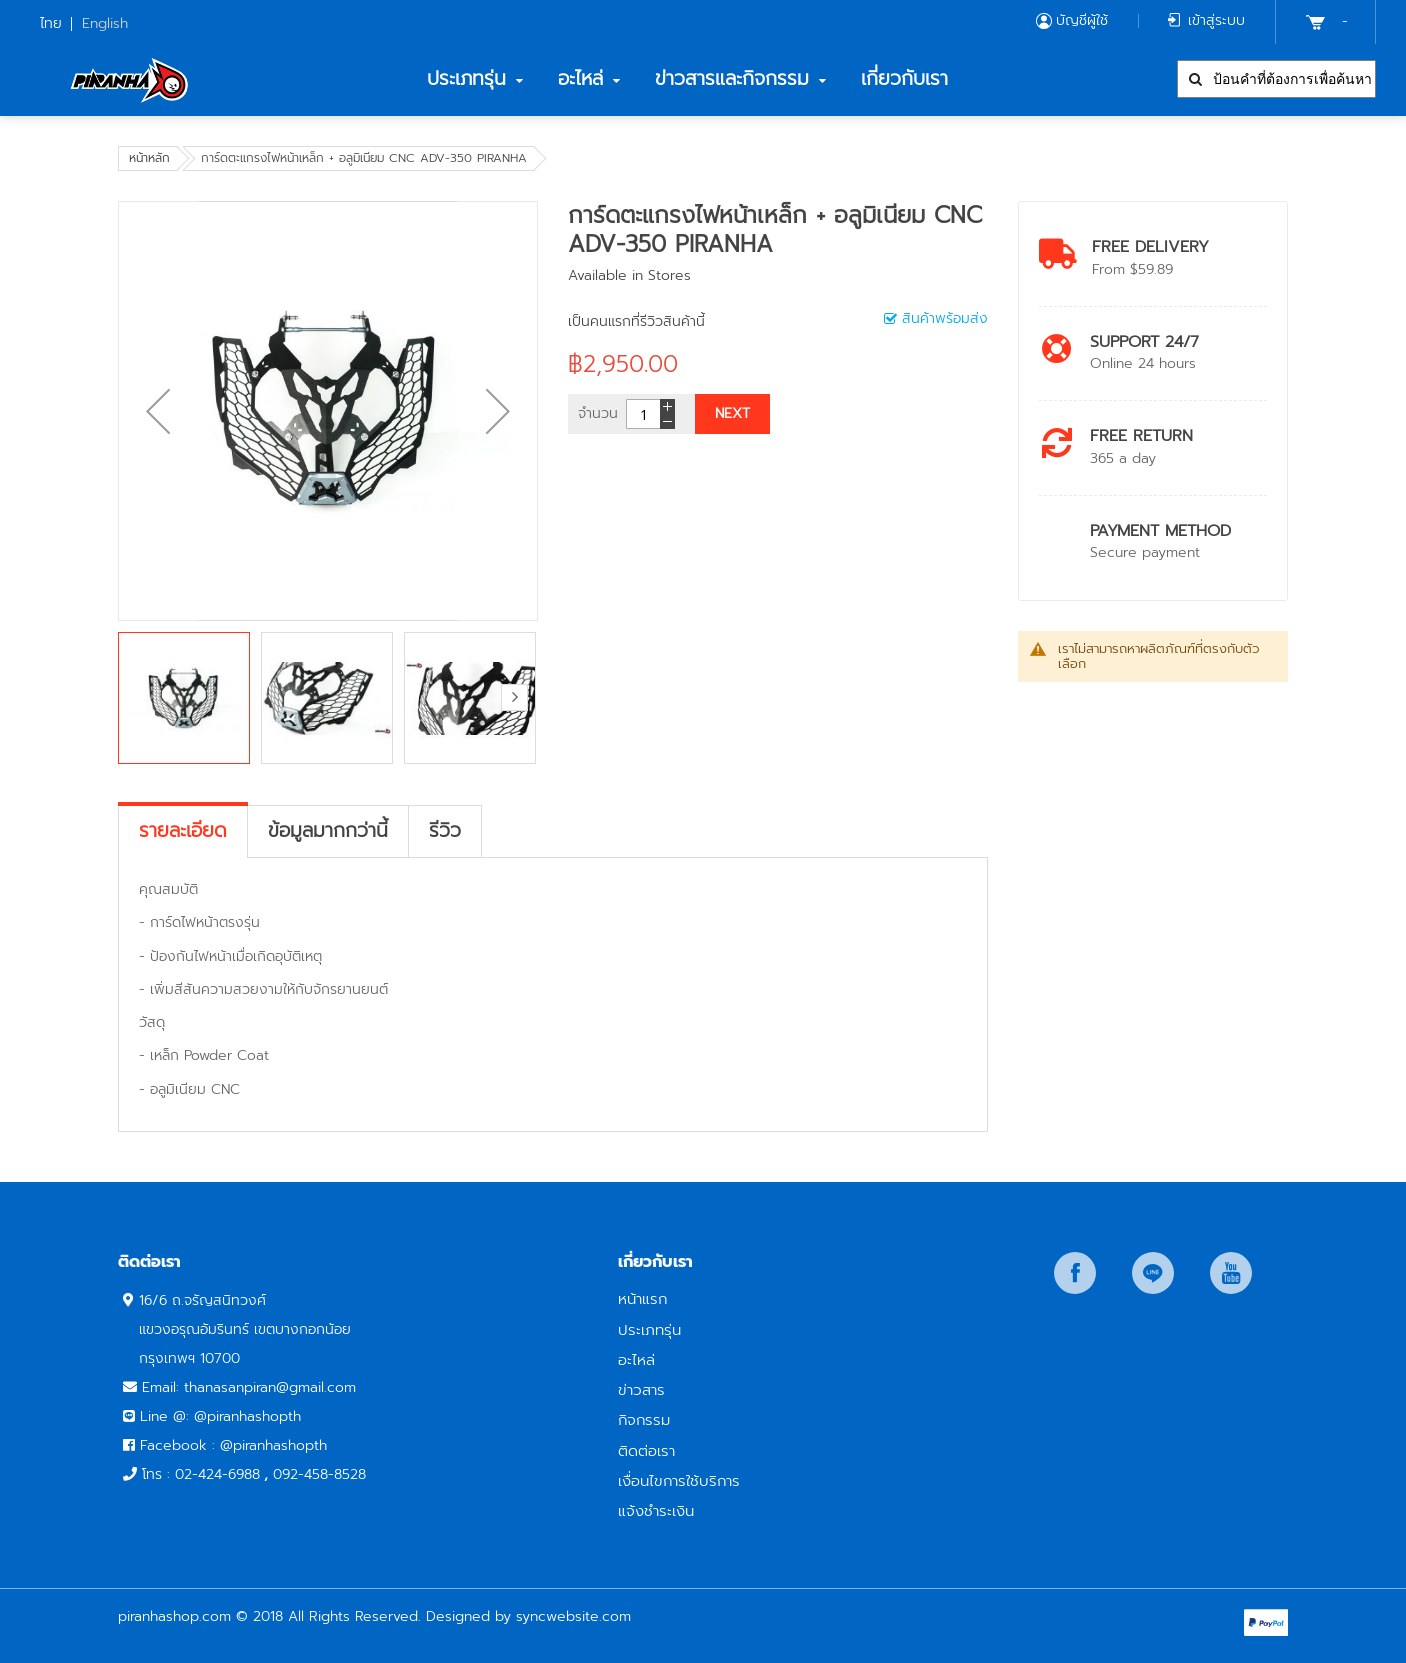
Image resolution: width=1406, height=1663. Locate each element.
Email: (163, 1387)
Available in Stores (629, 275)
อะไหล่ (636, 1359)
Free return (1141, 435)
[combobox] (1276, 79)
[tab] (183, 831)
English (105, 23)
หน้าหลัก (149, 158)
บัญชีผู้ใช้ (1082, 20)
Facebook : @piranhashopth (233, 1445)
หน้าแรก (642, 1298)
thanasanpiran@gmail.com (270, 1387)
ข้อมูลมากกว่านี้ (328, 831)
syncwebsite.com (573, 1616)
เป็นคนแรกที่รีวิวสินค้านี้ (636, 321)
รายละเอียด (183, 831)
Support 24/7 (1144, 341)
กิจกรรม (644, 1419)
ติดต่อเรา (646, 1450)
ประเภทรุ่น (649, 1329)
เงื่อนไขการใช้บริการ (679, 1480)
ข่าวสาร (641, 1389)
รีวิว (445, 831)
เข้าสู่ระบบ (1216, 20)
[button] (158, 411)
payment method (1160, 530)
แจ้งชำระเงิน (656, 1510)
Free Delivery (1150, 246)
